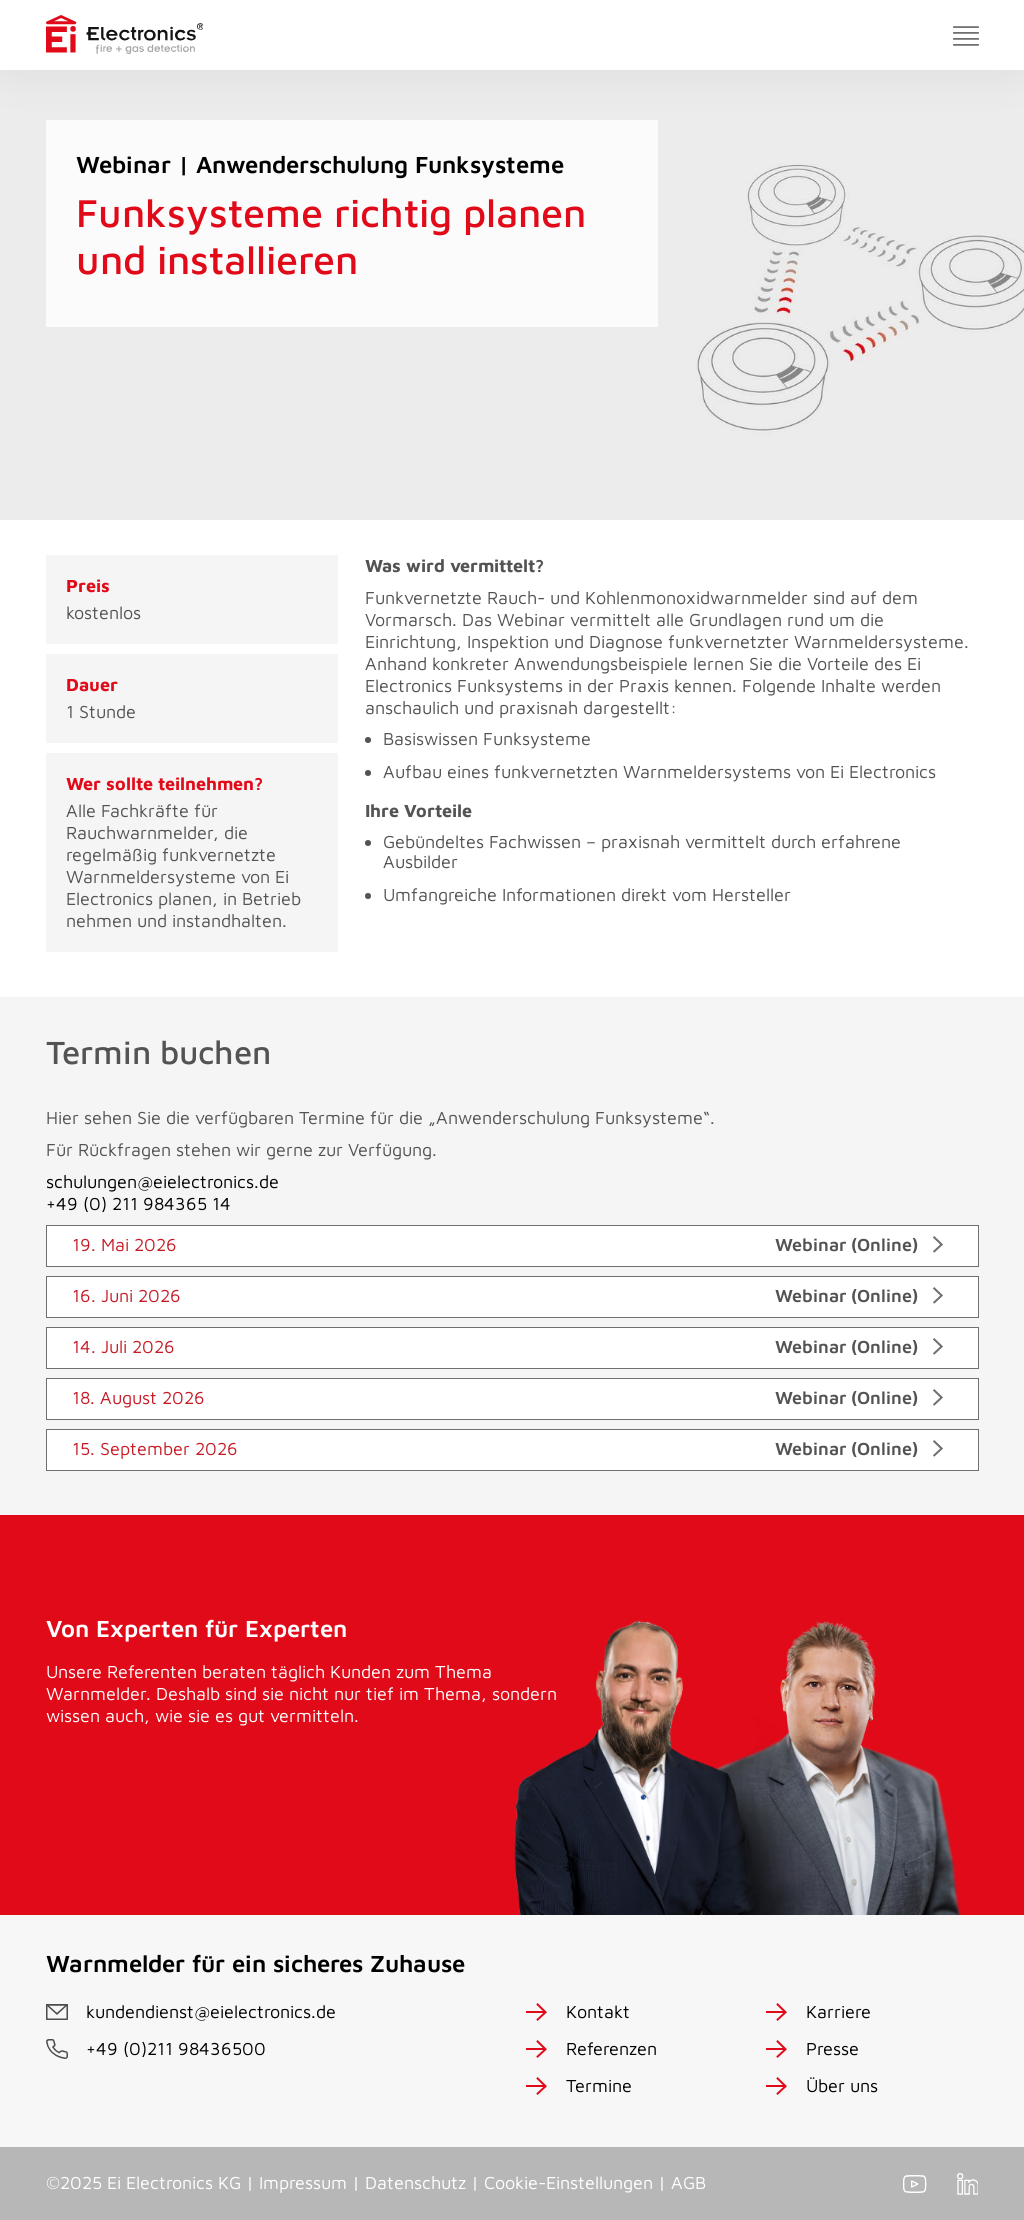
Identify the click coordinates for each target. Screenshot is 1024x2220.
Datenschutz (415, 2182)
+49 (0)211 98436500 (176, 2048)
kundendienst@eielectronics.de (211, 2011)
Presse (832, 2048)
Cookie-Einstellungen (568, 2182)
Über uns (842, 2085)
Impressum (303, 2182)
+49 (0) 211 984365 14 (138, 1203)
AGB (688, 2182)
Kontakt (598, 2011)
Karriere (838, 2011)
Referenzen (611, 2048)
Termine (599, 2085)
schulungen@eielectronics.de (162, 1181)
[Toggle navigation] (966, 35)
